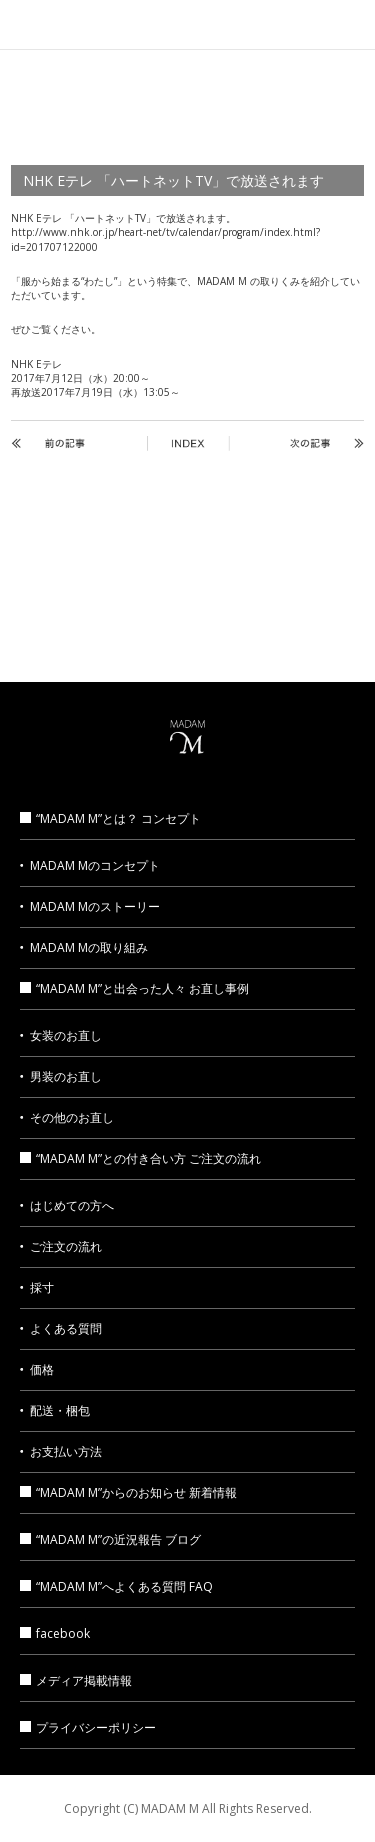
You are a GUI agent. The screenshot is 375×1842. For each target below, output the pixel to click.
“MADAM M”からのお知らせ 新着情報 (128, 1492)
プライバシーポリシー (88, 1727)
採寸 (42, 1287)
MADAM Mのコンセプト (95, 865)
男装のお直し (66, 1076)
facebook (55, 1633)
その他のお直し (72, 1117)
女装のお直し (66, 1035)
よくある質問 (66, 1328)
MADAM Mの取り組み (89, 947)
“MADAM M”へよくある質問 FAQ (116, 1586)
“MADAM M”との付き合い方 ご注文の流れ (140, 1158)
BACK (86, 443)
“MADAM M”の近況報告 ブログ (110, 1539)
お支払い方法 (66, 1451)
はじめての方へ (72, 1205)
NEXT (289, 443)
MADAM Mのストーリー (95, 906)
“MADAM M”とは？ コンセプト (110, 818)
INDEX (188, 443)
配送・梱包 (60, 1410)
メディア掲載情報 (69, 619)
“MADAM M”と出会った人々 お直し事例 (134, 988)
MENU (350, 25)
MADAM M (188, 23)
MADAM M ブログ (305, 619)
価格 (42, 1369)
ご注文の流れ (66, 1246)
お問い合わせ (187, 619)
